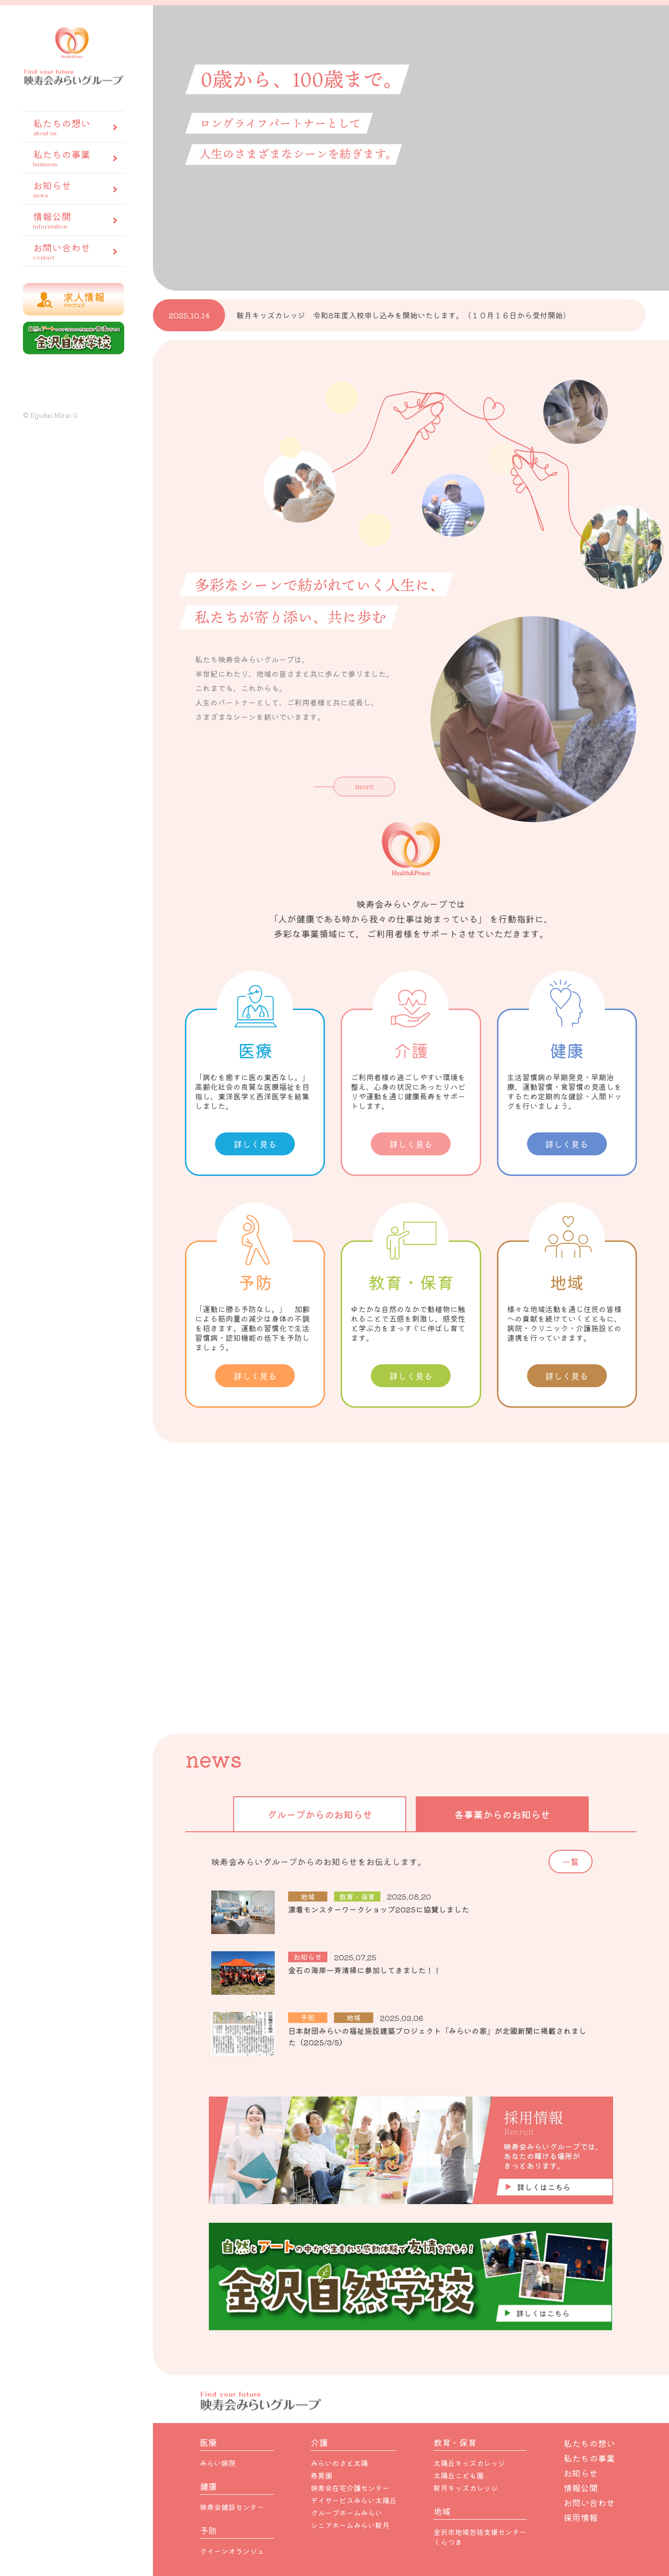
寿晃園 (321, 2475)
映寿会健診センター (232, 2507)
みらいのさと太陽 (339, 2463)
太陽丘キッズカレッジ (469, 2463)
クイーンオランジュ (232, 2551)
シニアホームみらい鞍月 (350, 2525)
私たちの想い (73, 126)
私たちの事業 (73, 157)
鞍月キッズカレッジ (465, 2488)
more (364, 786)
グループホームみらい (346, 2513)
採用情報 (580, 2517)
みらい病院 (218, 2463)
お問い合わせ (73, 250)
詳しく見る (255, 1144)
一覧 (570, 1861)
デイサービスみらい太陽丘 (354, 2500)
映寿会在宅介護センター (350, 2488)
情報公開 (73, 219)
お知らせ (73, 188)
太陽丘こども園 (458, 2475)
